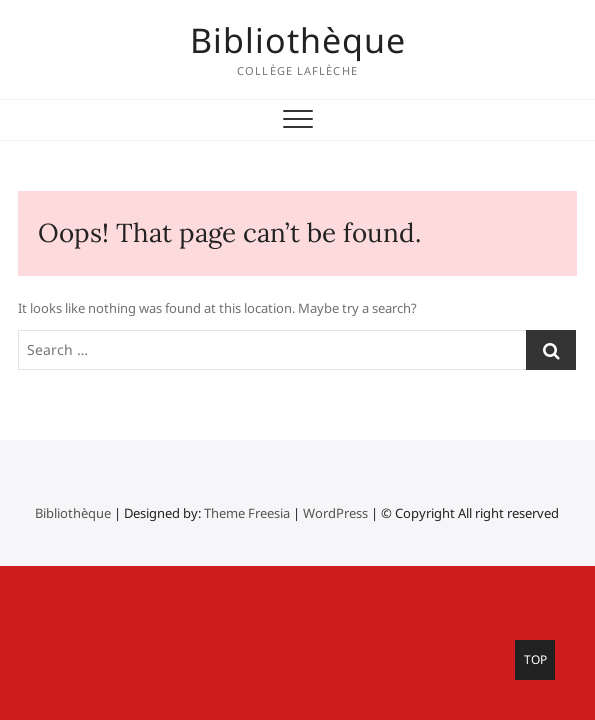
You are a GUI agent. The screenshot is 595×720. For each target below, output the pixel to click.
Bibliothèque (298, 40)
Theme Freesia (247, 513)
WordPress (335, 513)
